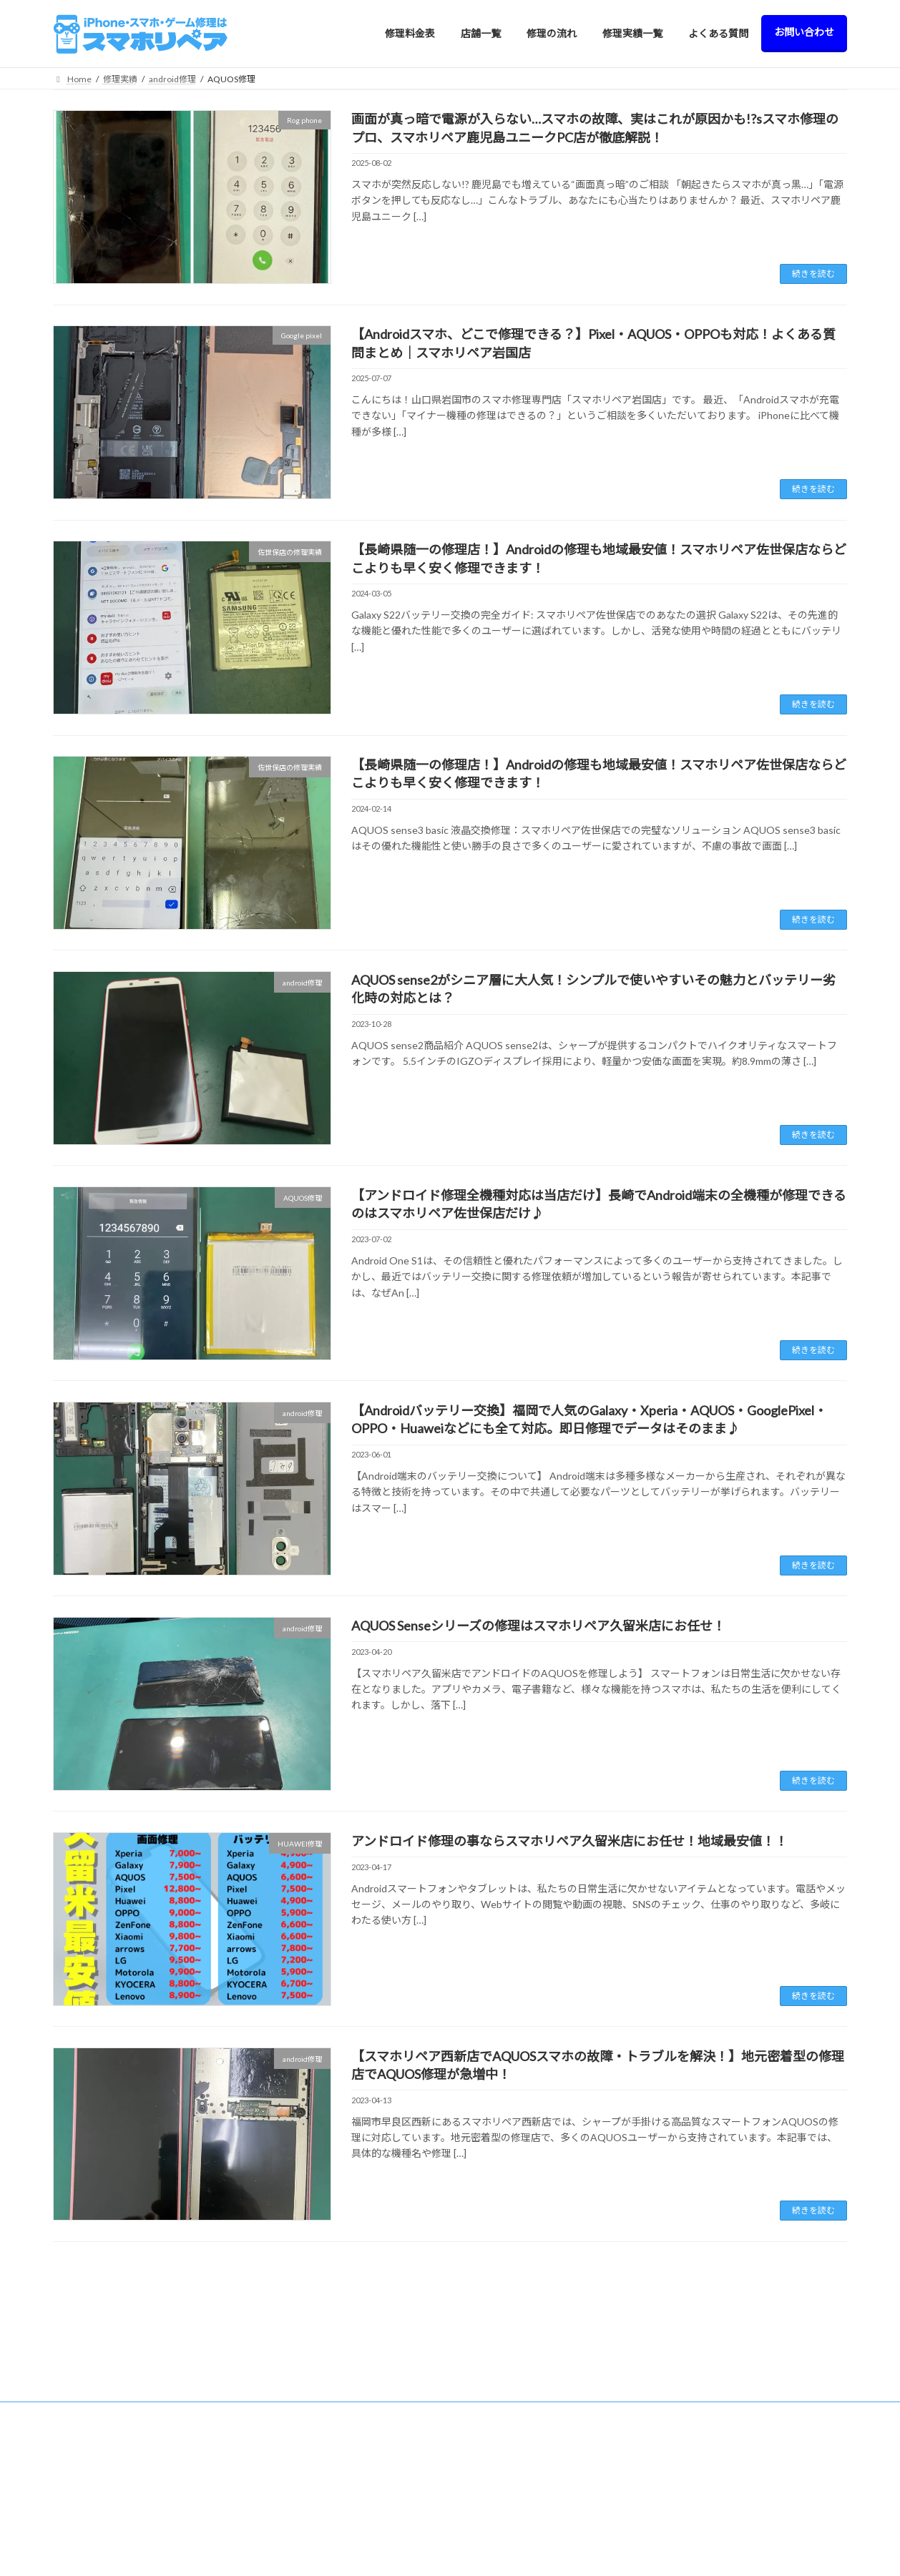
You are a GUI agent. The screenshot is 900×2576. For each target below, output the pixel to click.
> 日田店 (290, 2484)
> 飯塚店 (290, 2509)
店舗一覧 (282, 2384)
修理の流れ (694, 2409)
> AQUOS (496, 2548)
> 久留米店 (294, 2409)
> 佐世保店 (294, 2533)
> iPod (490, 2454)
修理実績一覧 (699, 2434)
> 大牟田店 (294, 2558)
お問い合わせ (699, 2484)
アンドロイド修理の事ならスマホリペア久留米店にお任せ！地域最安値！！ (569, 1841)
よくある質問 (699, 2459)
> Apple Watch (505, 2478)
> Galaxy (494, 2525)
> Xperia (493, 2502)
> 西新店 (290, 2434)
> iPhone (495, 2407)
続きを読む (813, 273)
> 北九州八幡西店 (307, 2459)
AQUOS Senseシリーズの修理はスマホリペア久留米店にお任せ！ (538, 1625)
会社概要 (690, 2509)
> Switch (493, 2431)
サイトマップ (699, 2533)
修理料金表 (490, 2384)
